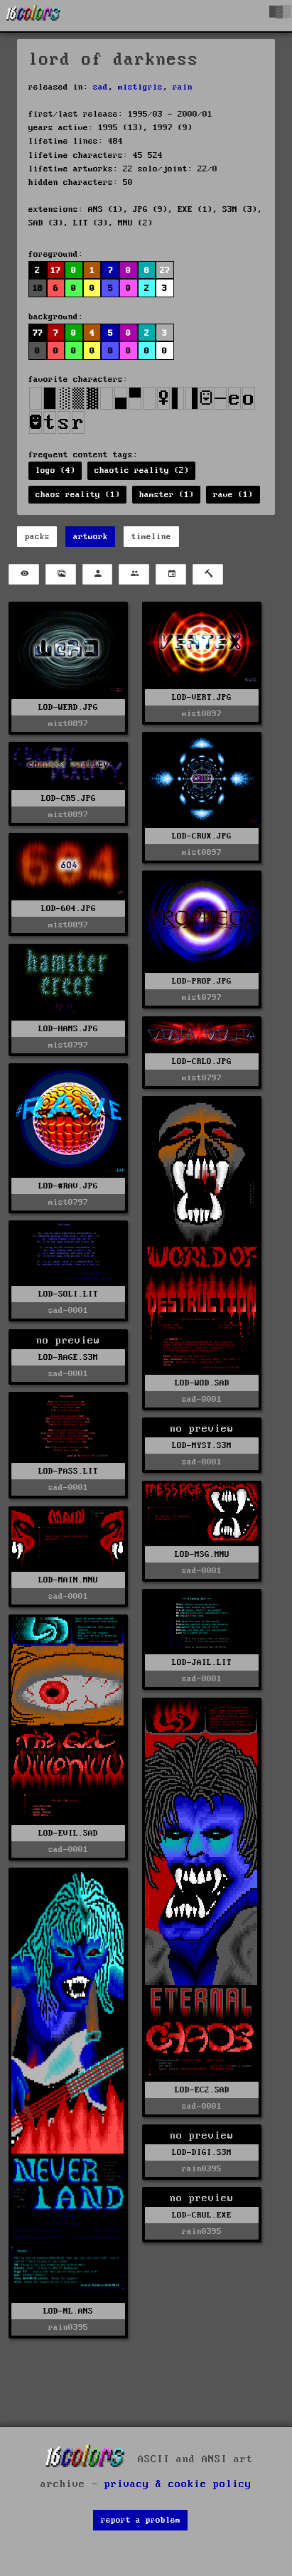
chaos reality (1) (78, 494)
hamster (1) (166, 494)
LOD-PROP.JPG (202, 981)
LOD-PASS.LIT (68, 1471)
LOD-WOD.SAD (202, 1383)
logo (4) (55, 470)
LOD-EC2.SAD (202, 2090)
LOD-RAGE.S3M (68, 1357)
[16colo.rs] (33, 15)
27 (165, 270)
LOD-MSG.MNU (202, 1554)
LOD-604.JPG (68, 908)
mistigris (140, 87)
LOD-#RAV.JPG (68, 1186)
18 (38, 288)
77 (38, 333)
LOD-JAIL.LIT (202, 1662)
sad (100, 87)
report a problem (140, 2520)
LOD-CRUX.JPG (202, 836)
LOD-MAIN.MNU (68, 1580)
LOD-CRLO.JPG (202, 1061)
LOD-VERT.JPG (202, 697)
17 (55, 270)
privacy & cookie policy (178, 2484)
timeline (151, 536)
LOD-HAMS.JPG (68, 1028)
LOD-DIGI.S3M (202, 2152)
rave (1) (233, 494)
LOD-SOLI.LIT (68, 1294)
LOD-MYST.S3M (202, 1445)
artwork (90, 536)
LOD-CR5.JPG (68, 798)
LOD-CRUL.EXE (202, 2215)
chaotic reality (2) (141, 470)
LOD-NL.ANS (68, 2311)
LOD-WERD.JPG (68, 707)
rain (183, 87)
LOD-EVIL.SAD (68, 1833)
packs (37, 536)
